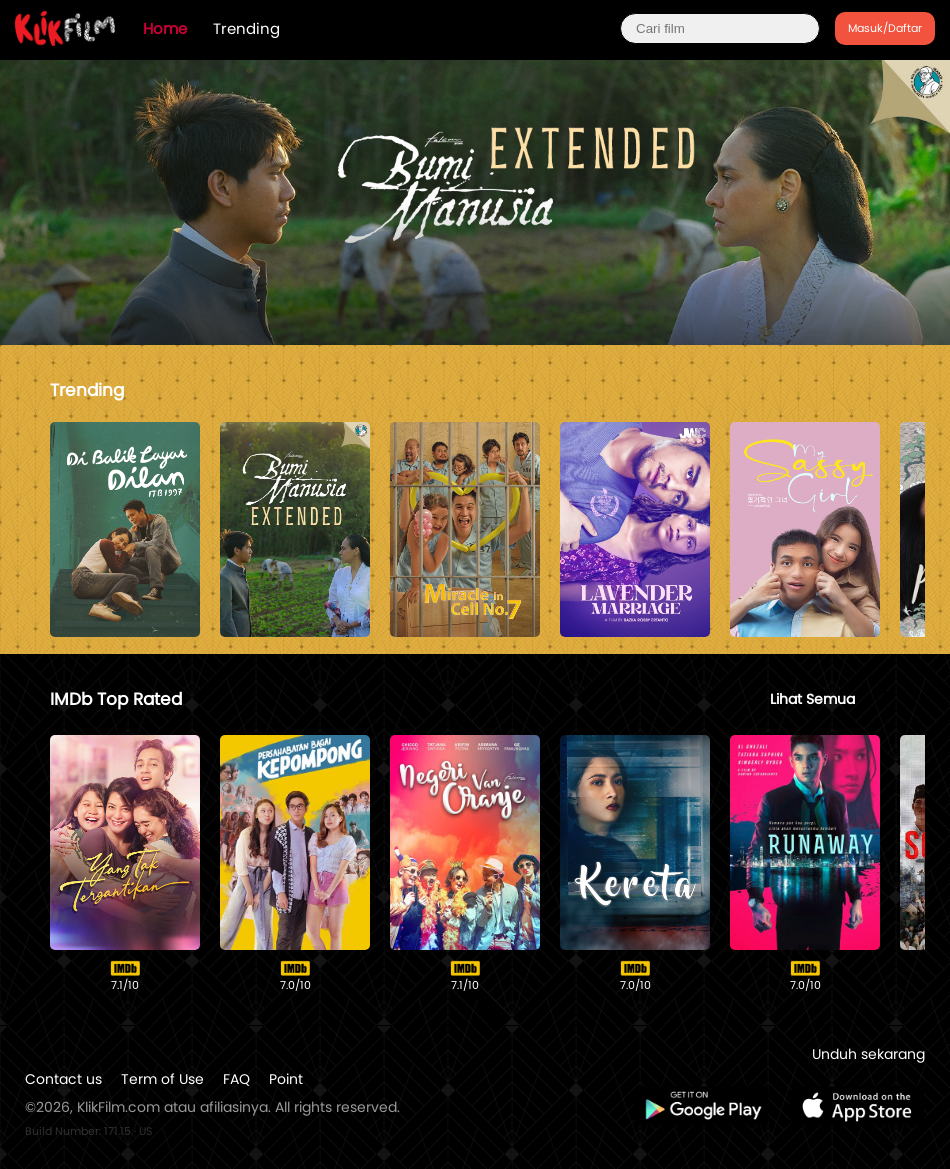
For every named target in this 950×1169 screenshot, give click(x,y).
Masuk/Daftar (885, 28)
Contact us (63, 1079)
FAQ (236, 1079)
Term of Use (162, 1079)
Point (286, 1079)
